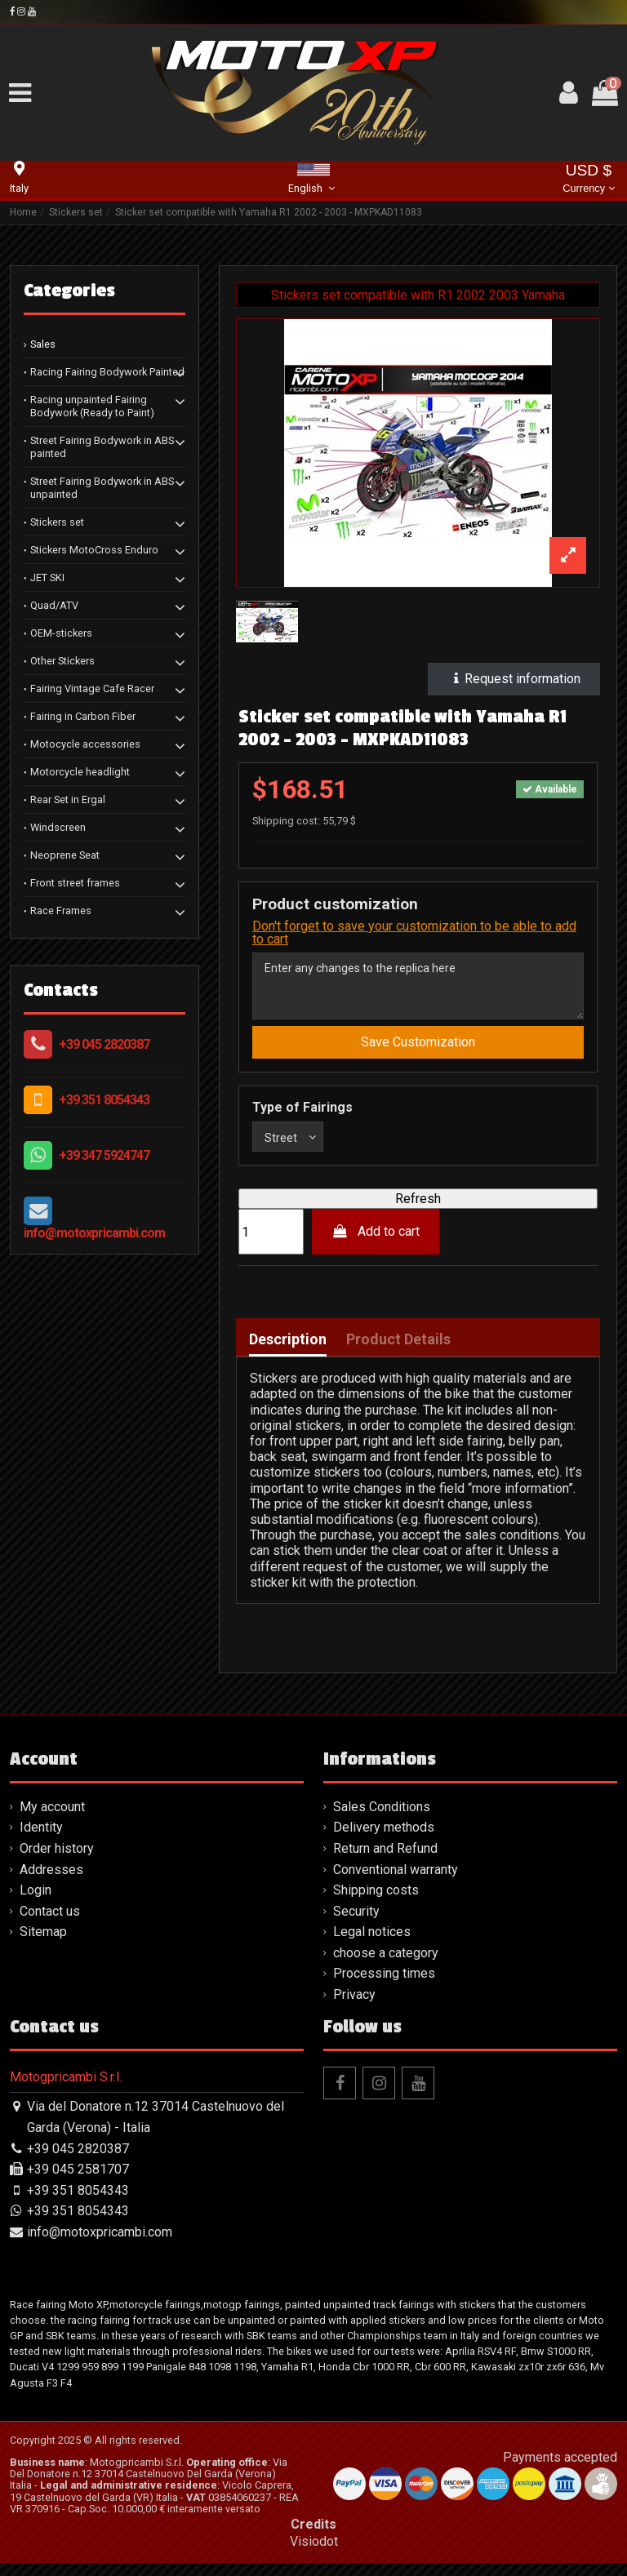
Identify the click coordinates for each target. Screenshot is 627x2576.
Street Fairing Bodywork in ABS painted (102, 447)
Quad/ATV (54, 605)
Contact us (50, 1924)
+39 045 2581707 (78, 2183)
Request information (513, 678)
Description (288, 1352)
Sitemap (43, 1945)
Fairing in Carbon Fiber (83, 716)
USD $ (588, 180)
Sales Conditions (381, 1820)
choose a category (385, 1966)
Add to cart (375, 1245)
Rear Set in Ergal (67, 799)
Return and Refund (385, 1861)
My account (52, 1820)
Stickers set (57, 522)
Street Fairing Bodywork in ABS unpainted (102, 487)
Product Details (398, 1352)
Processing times (384, 1987)
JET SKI (47, 577)
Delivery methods (383, 1841)
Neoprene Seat (65, 855)
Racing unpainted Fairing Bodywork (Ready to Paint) (92, 406)
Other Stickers (62, 661)
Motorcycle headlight (80, 772)
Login (35, 1903)
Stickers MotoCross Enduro (94, 550)
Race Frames (60, 910)
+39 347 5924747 (104, 1155)
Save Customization (418, 1051)
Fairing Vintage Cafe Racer (92, 688)
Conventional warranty (395, 1882)
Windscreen (58, 827)
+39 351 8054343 (104, 1100)
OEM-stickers (61, 633)
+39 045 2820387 (104, 1044)
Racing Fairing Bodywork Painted (107, 372)
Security (356, 1924)
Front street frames (75, 883)
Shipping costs (376, 1903)
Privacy (354, 2007)
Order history (57, 1861)
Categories (69, 290)
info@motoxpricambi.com (94, 1233)
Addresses (51, 1882)
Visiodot (314, 2554)
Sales (43, 344)
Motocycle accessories (85, 744)
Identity (41, 1841)
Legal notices (372, 1945)
